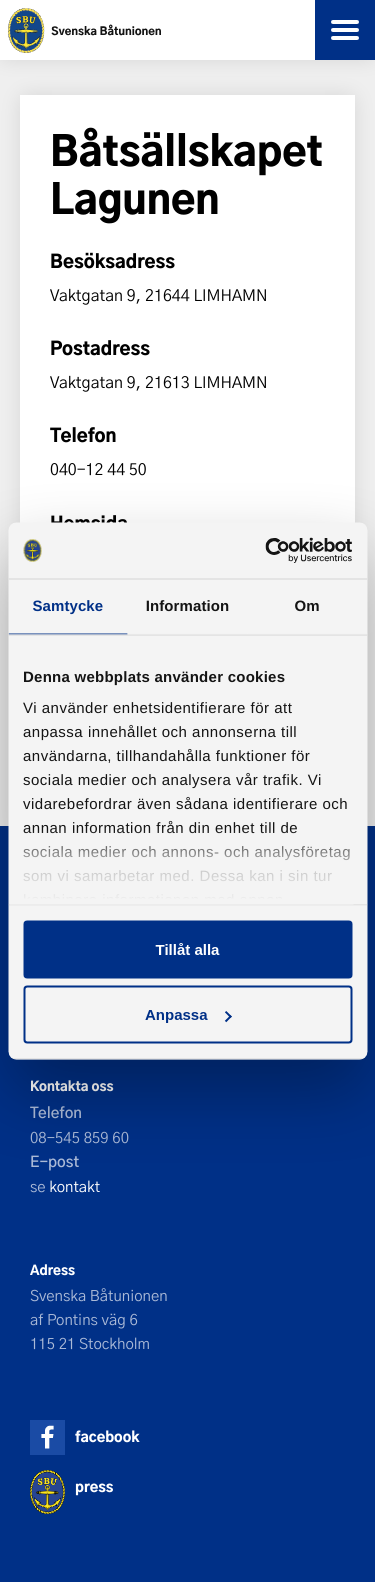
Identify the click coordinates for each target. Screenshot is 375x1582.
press (94, 1486)
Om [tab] (307, 605)
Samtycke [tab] (67, 605)
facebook (107, 1436)
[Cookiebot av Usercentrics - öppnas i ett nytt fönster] (267, 551)
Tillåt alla (188, 948)
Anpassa (188, 1014)
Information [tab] (188, 605)
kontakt (74, 1186)
